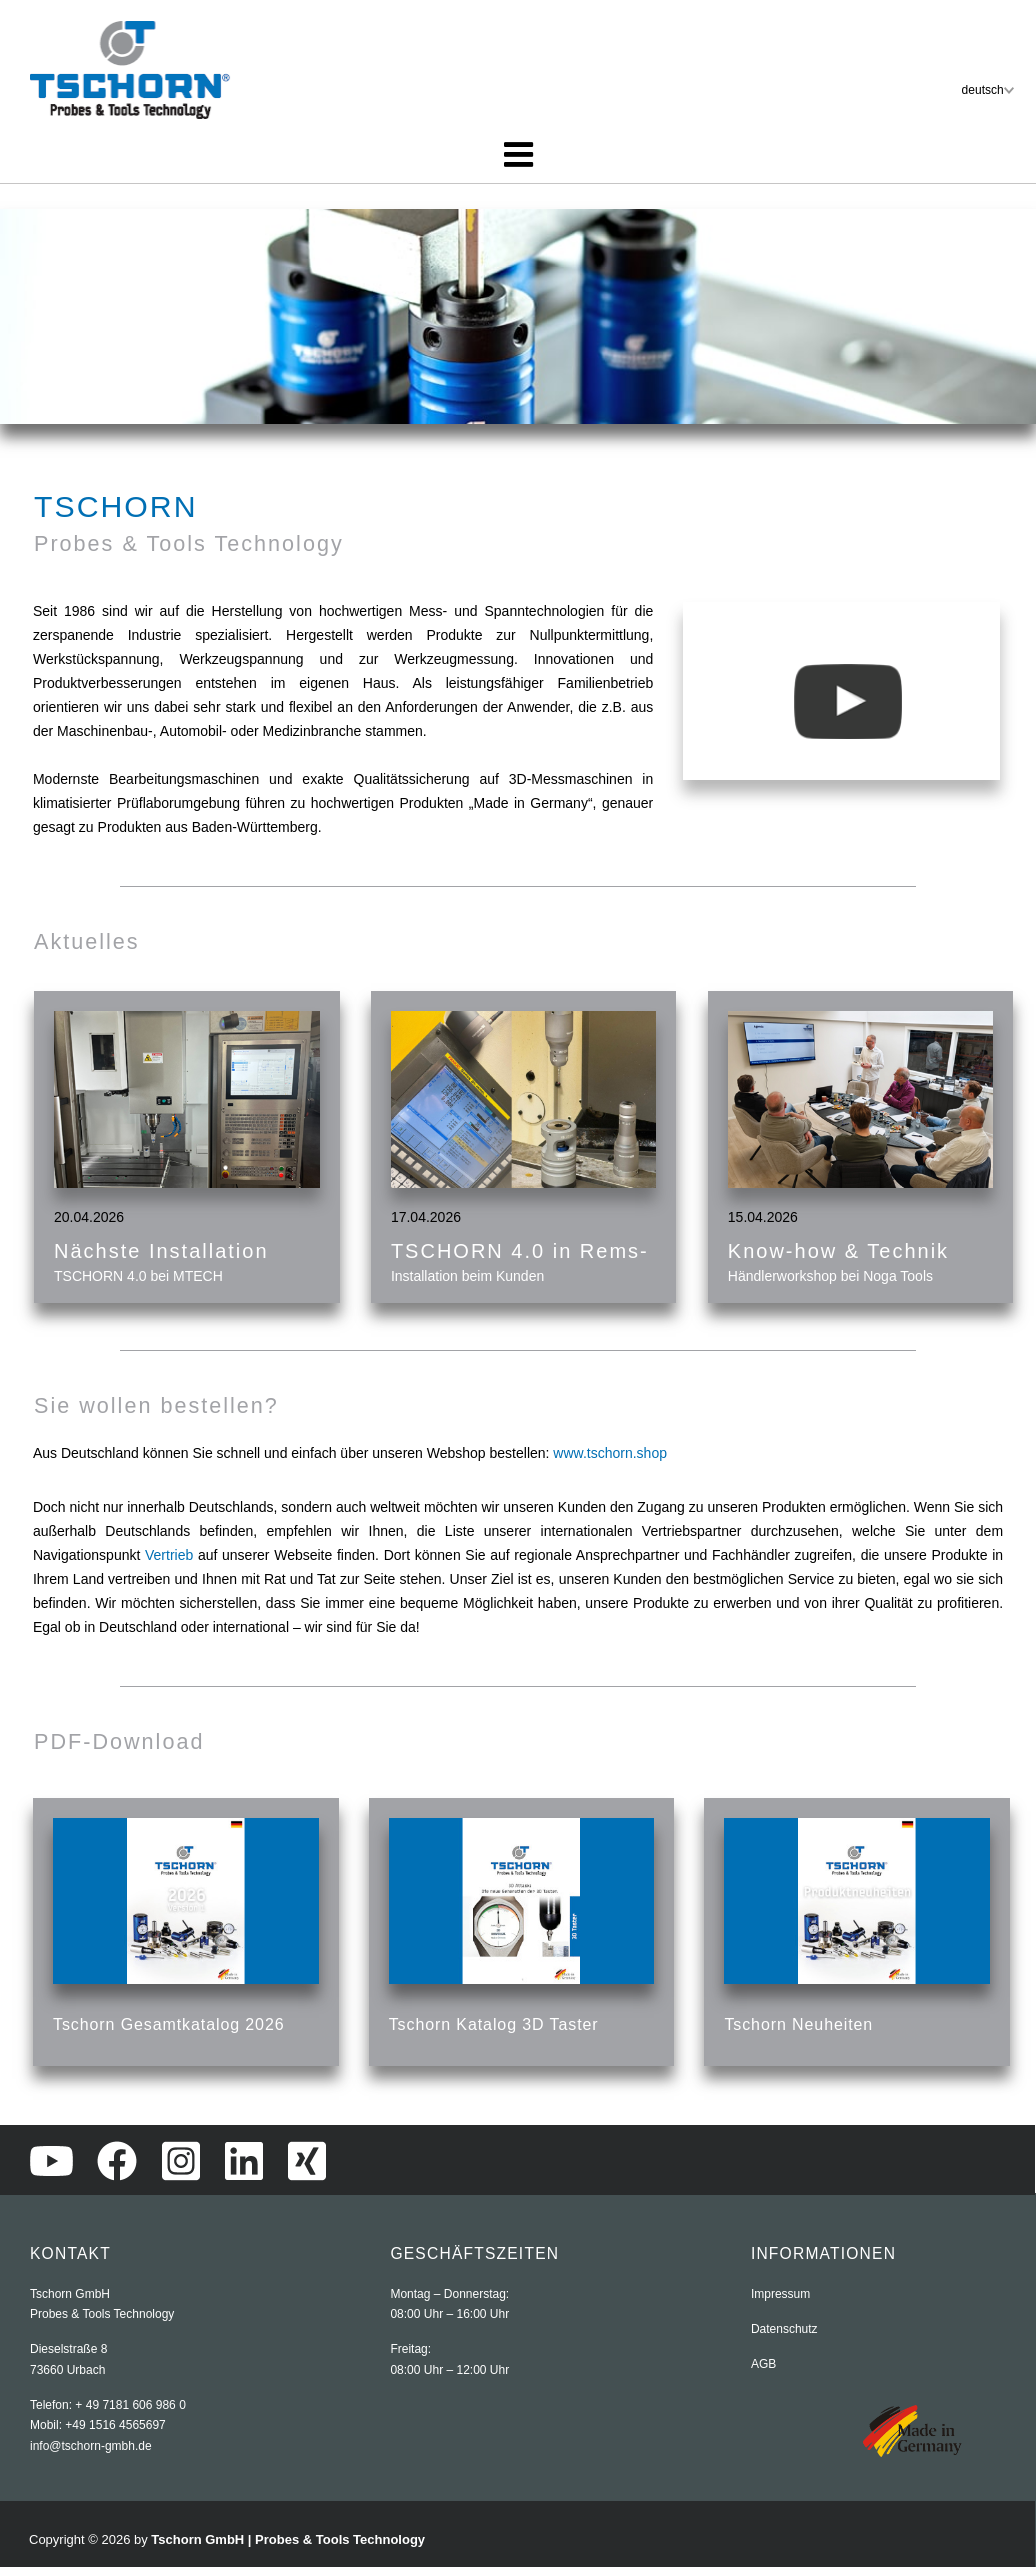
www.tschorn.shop (610, 1453)
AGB (763, 2364)
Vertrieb (171, 1555)
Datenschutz (784, 2329)
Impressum (780, 2294)
